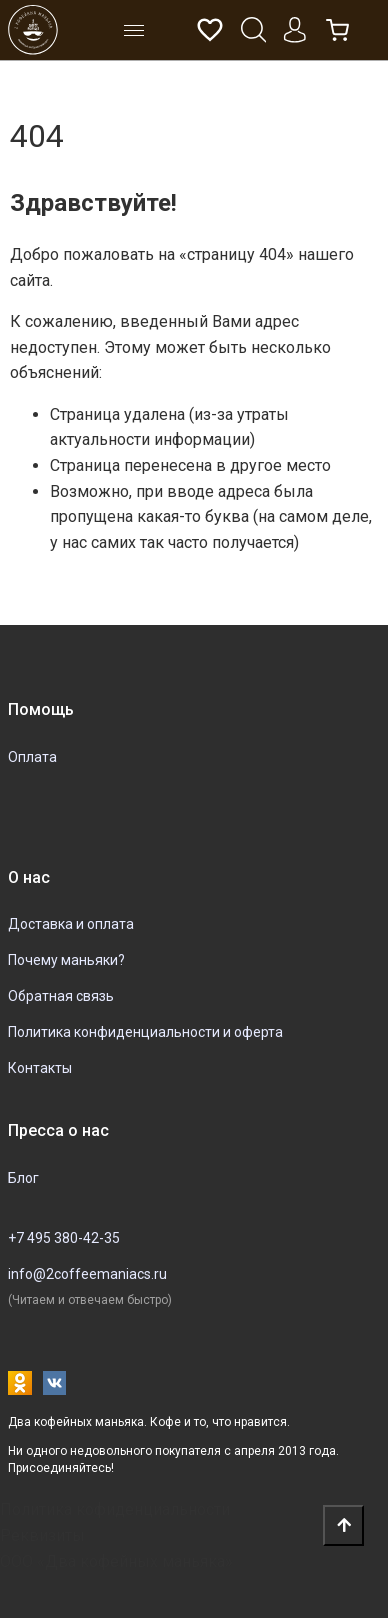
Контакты (40, 1068)
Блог (23, 1178)
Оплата (32, 757)
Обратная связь (61, 996)
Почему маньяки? (66, 960)
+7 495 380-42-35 (64, 1238)
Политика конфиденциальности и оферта (145, 1032)
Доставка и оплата (71, 924)
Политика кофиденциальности (115, 1509)
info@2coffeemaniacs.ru (87, 1274)
